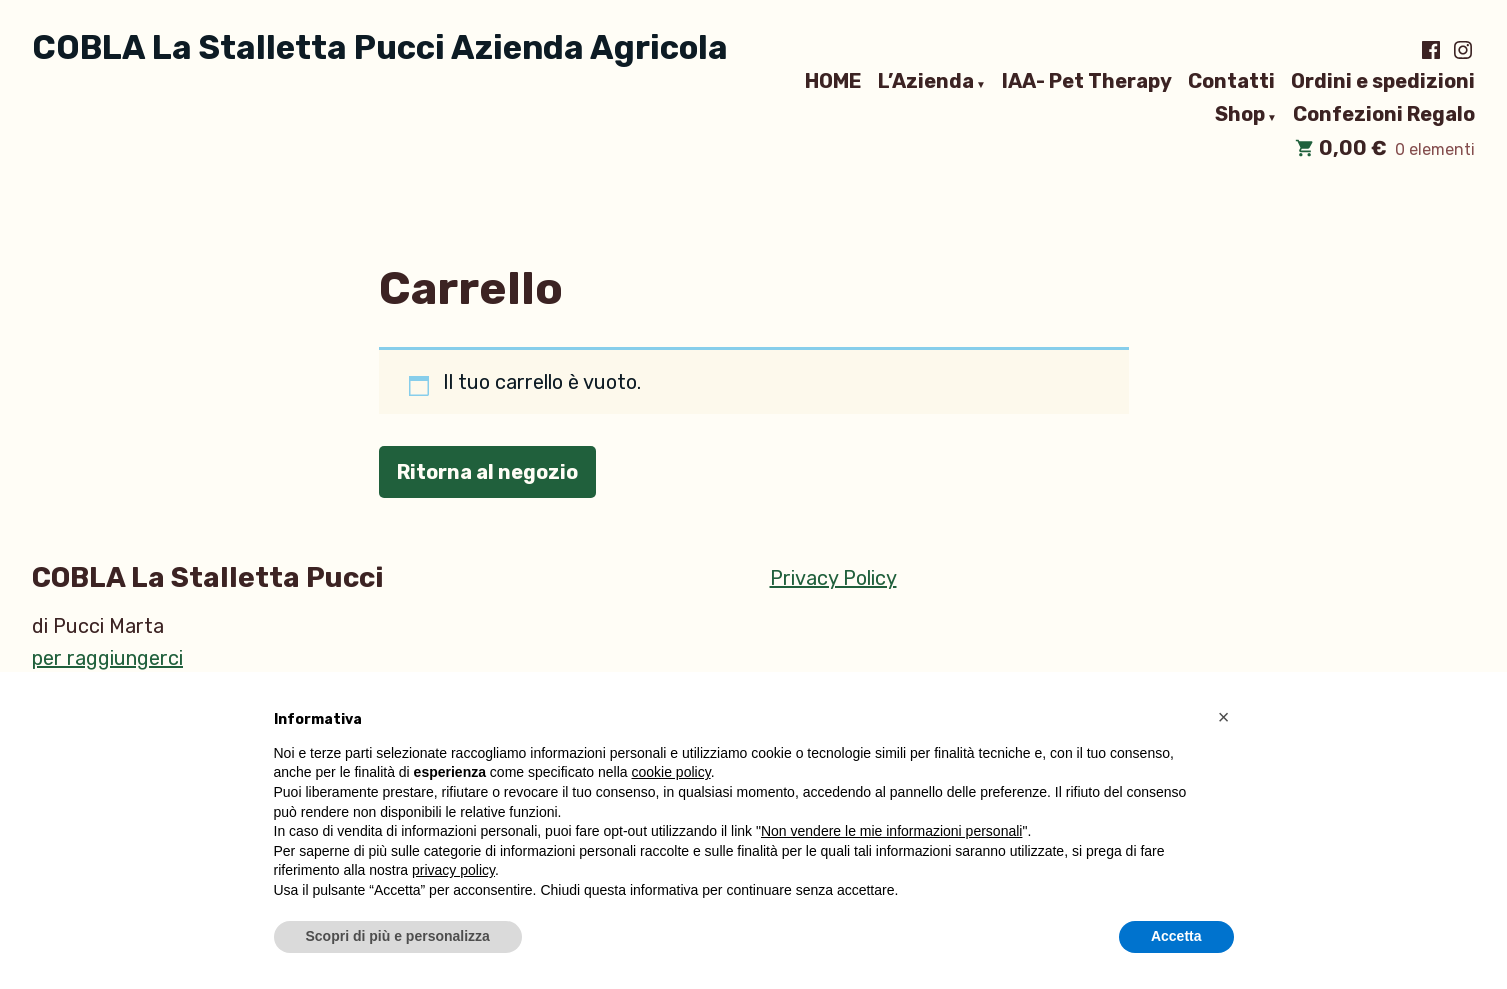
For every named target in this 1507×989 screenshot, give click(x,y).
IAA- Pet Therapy (1087, 82)
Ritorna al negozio (487, 472)
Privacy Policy (833, 578)
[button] (1224, 720)
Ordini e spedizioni (1383, 82)
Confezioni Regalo (1384, 116)
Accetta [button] (1176, 936)
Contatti (1231, 82)
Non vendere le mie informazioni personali (891, 831)
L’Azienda (926, 82)
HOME (833, 82)
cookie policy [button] (671, 772)
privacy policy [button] (453, 870)
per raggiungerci (107, 658)
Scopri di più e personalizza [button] (398, 936)
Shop (1240, 116)
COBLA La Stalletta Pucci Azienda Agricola (380, 47)
